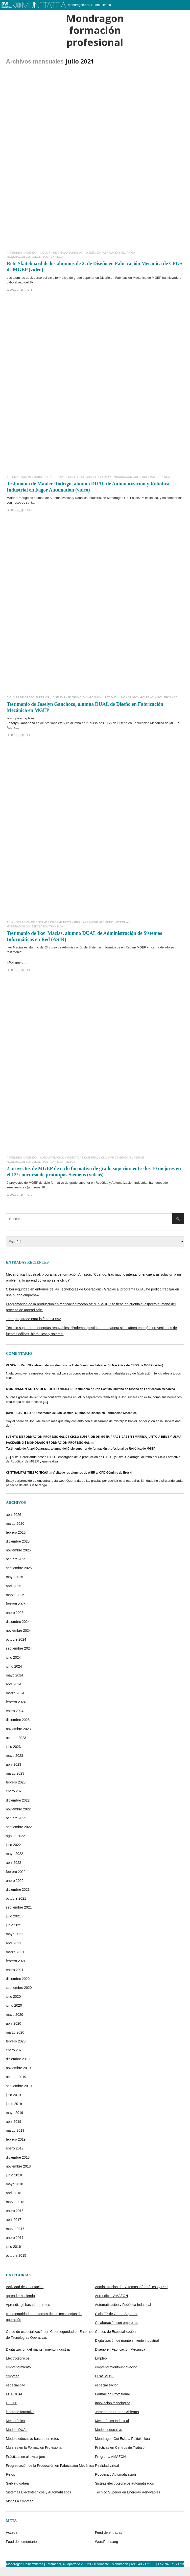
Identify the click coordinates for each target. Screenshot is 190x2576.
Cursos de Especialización (115, 2332)
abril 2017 (13, 2220)
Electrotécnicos (17, 2358)
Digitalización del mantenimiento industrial (38, 2349)
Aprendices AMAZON (111, 2296)
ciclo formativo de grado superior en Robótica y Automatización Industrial (95, 1182)
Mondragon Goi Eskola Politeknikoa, (133, 498)
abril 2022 (13, 1863)
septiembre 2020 (19, 1988)
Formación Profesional (112, 2394)
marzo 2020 (15, 2032)
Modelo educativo (108, 2430)
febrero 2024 (15, 1702)
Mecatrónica (15, 2421)
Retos (70, 1161)
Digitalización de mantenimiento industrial (127, 2340)
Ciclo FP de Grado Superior (61, 252)
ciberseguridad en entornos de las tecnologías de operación (44, 2317)
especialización (107, 2385)
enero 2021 (15, 1970)
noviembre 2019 (18, 2068)
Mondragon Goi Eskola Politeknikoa (35, 257)
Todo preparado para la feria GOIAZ (33, 1319)
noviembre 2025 (18, 1550)
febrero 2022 (15, 1872)
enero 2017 (15, 2238)
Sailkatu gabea (17, 2483)
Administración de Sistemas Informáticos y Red (43, 922)
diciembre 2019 (18, 2059)
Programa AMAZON (110, 2457)
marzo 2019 (15, 2130)
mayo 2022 (14, 1854)
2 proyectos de (18, 1182)
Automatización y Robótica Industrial (36, 477)
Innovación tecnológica (112, 2403)
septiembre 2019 (19, 2086)
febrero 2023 (15, 1782)
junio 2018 (14, 2175)
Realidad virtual (107, 2466)
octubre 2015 (16, 2255)
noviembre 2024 (18, 1630)
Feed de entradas (108, 2532)
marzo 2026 (15, 1523)
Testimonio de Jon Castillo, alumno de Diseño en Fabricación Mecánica (124, 1389)
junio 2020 (14, 2005)
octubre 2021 (16, 1898)
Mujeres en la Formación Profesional (34, 2447)
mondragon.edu (79, 5)
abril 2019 (13, 2122)
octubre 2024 (16, 1639)
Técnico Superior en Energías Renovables (127, 2492)
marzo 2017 (15, 2229)
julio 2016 (13, 2247)
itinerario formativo (20, 2412)
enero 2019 (15, 2148)
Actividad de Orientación (25, 2287)
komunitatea (102, 5)
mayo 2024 (14, 1675)
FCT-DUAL (111, 697)
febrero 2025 (15, 1604)
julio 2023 (13, 1747)
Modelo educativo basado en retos (32, 2439)
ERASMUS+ (104, 2376)
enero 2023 (15, 1791)
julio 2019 (13, 2095)
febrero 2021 (15, 1961)
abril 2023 (13, 1764)
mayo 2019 (14, 2113)
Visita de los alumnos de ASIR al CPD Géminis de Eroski (92, 1472)
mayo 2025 (14, 1577)
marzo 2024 (15, 1693)
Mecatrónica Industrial (112, 2421)
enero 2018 (15, 2211)
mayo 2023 (14, 1756)
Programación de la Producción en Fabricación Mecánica (50, 2466)
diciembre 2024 (18, 1622)
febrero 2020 (15, 2041)
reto (21, 282)
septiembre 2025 (19, 1568)
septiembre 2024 (19, 1648)
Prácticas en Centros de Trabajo (119, 2447)
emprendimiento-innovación (116, 2367)
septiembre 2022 (19, 1827)
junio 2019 (14, 2104)
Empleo (101, 2358)
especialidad (15, 2385)
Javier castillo (18, 1413)
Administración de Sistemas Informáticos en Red (96, 947)
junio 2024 (14, 1666)
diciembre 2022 (18, 1800)
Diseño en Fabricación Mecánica (110, 252)
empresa (12, 2376)
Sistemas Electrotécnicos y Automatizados (38, 2492)
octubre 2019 (16, 2077)
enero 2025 (15, 1613)
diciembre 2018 (18, 2157)
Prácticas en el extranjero (25, 2457)
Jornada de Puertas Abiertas (117, 2412)
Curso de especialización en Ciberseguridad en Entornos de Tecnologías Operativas (49, 2335)
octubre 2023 (16, 1738)
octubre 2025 (16, 1559)
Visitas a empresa (19, 2501)
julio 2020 (13, 1996)
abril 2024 (13, 1684)
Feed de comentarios (22, 2542)
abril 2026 (13, 1515)
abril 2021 (13, 1943)
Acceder (12, 2532)
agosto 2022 (15, 1836)
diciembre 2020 (18, 1979)
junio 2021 (14, 1925)
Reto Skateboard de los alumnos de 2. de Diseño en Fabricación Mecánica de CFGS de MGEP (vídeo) (92, 1365)
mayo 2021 (14, 1934)
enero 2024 (15, 1711)
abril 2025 (13, 1586)
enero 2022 (15, 1881)
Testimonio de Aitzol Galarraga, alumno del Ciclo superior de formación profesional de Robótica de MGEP (80, 1448)
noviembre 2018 (18, 2166)
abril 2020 (13, 2023)
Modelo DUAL (16, 2430)
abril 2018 (13, 2193)
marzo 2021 (15, 1952)
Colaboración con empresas (116, 2323)
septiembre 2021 (19, 1907)
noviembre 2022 (18, 1809)
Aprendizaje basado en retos (28, 2305)
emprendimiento (18, 2367)
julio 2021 (13, 1916)
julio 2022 (13, 1845)
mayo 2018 (14, 2184)
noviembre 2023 (18, 1729)
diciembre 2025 (18, 1541)
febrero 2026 (15, 1532)
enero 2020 (15, 2050)
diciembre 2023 (18, 1720)
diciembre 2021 (18, 1889)
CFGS (107, 723)
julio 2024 (13, 1657)
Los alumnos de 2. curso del (27, 277)
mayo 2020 (14, 2015)
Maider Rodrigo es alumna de (28, 498)
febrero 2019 (15, 2139)
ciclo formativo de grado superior (71, 277)
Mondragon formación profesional (95, 30)
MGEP (156, 277)
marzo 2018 (15, 2202)
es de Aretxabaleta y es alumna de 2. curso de (54, 723)
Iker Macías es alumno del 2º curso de (34, 947)
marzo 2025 (15, 1595)
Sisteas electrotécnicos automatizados (124, 2483)
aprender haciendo (22, 252)
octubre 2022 (16, 1818)
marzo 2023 (15, 1773)
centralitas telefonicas (27, 1472)
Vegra (11, 1365)
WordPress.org (106, 2542)
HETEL (11, 2403)
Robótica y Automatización (115, 2474)
